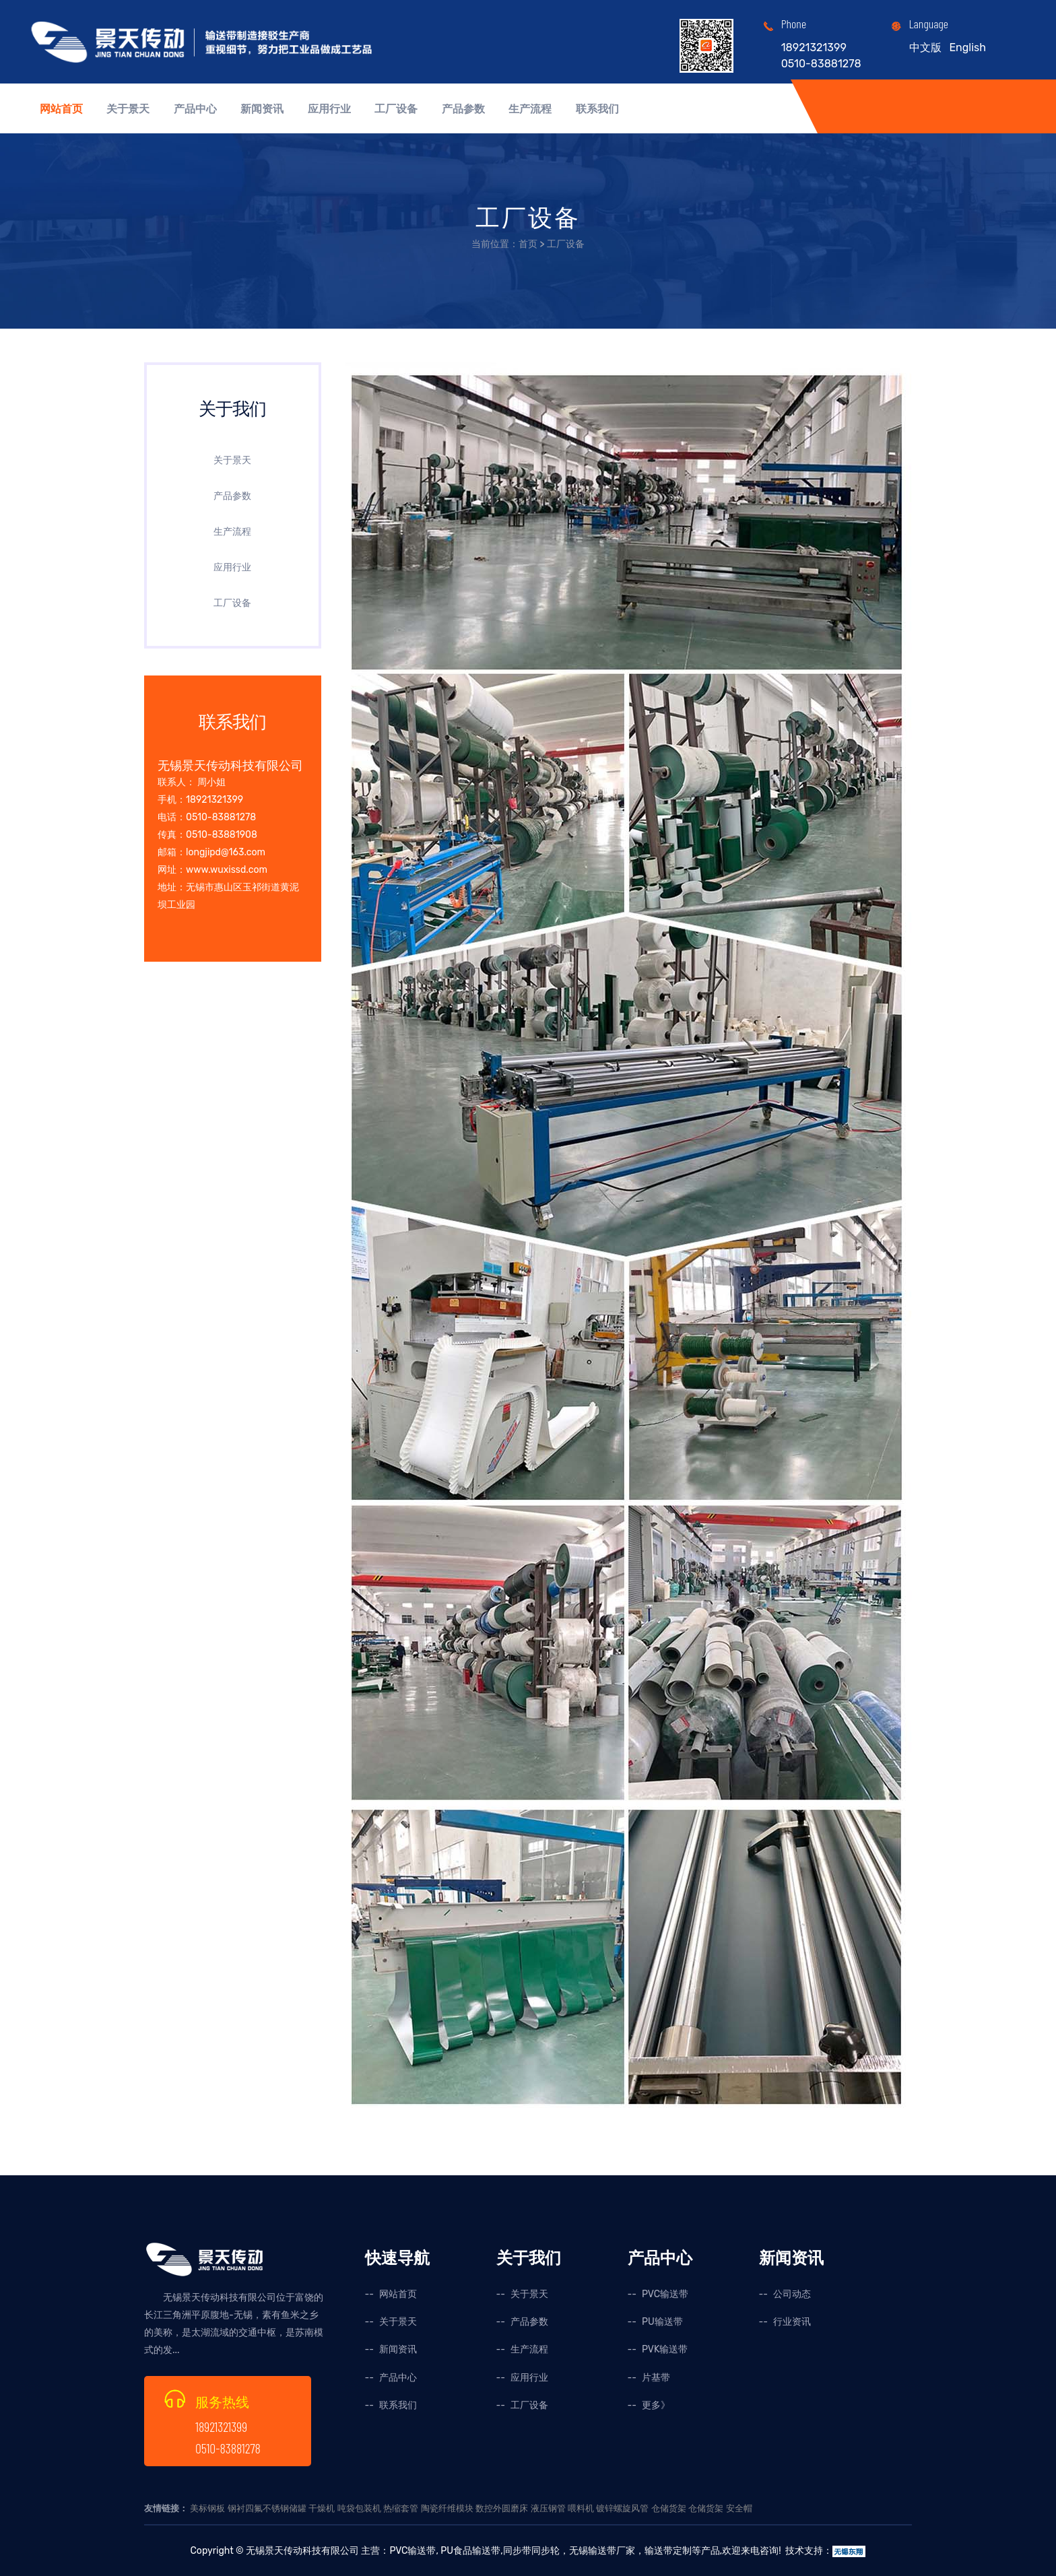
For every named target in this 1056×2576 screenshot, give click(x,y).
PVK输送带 (665, 2349)
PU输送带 (662, 2321)
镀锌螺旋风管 (622, 2508)
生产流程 (530, 109)
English (967, 47)
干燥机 (321, 2508)
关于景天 (128, 109)
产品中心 (195, 109)
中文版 (925, 47)
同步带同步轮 (531, 2550)
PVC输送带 (665, 2294)
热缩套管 (400, 2508)
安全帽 (739, 2508)
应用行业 (329, 109)
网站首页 (61, 109)
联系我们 (597, 109)
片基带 (656, 2377)
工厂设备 (396, 109)
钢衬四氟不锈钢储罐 (267, 2508)
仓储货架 (668, 2508)
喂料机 (581, 2508)
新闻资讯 (262, 109)
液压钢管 (548, 2508)
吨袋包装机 (359, 2508)
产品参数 (463, 109)
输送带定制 (668, 2550)
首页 (528, 244)
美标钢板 (207, 2508)
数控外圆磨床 (501, 2508)
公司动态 (792, 2294)
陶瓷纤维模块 (447, 2508)
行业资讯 (792, 2321)
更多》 (656, 2405)
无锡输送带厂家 (602, 2550)
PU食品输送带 (469, 2550)
